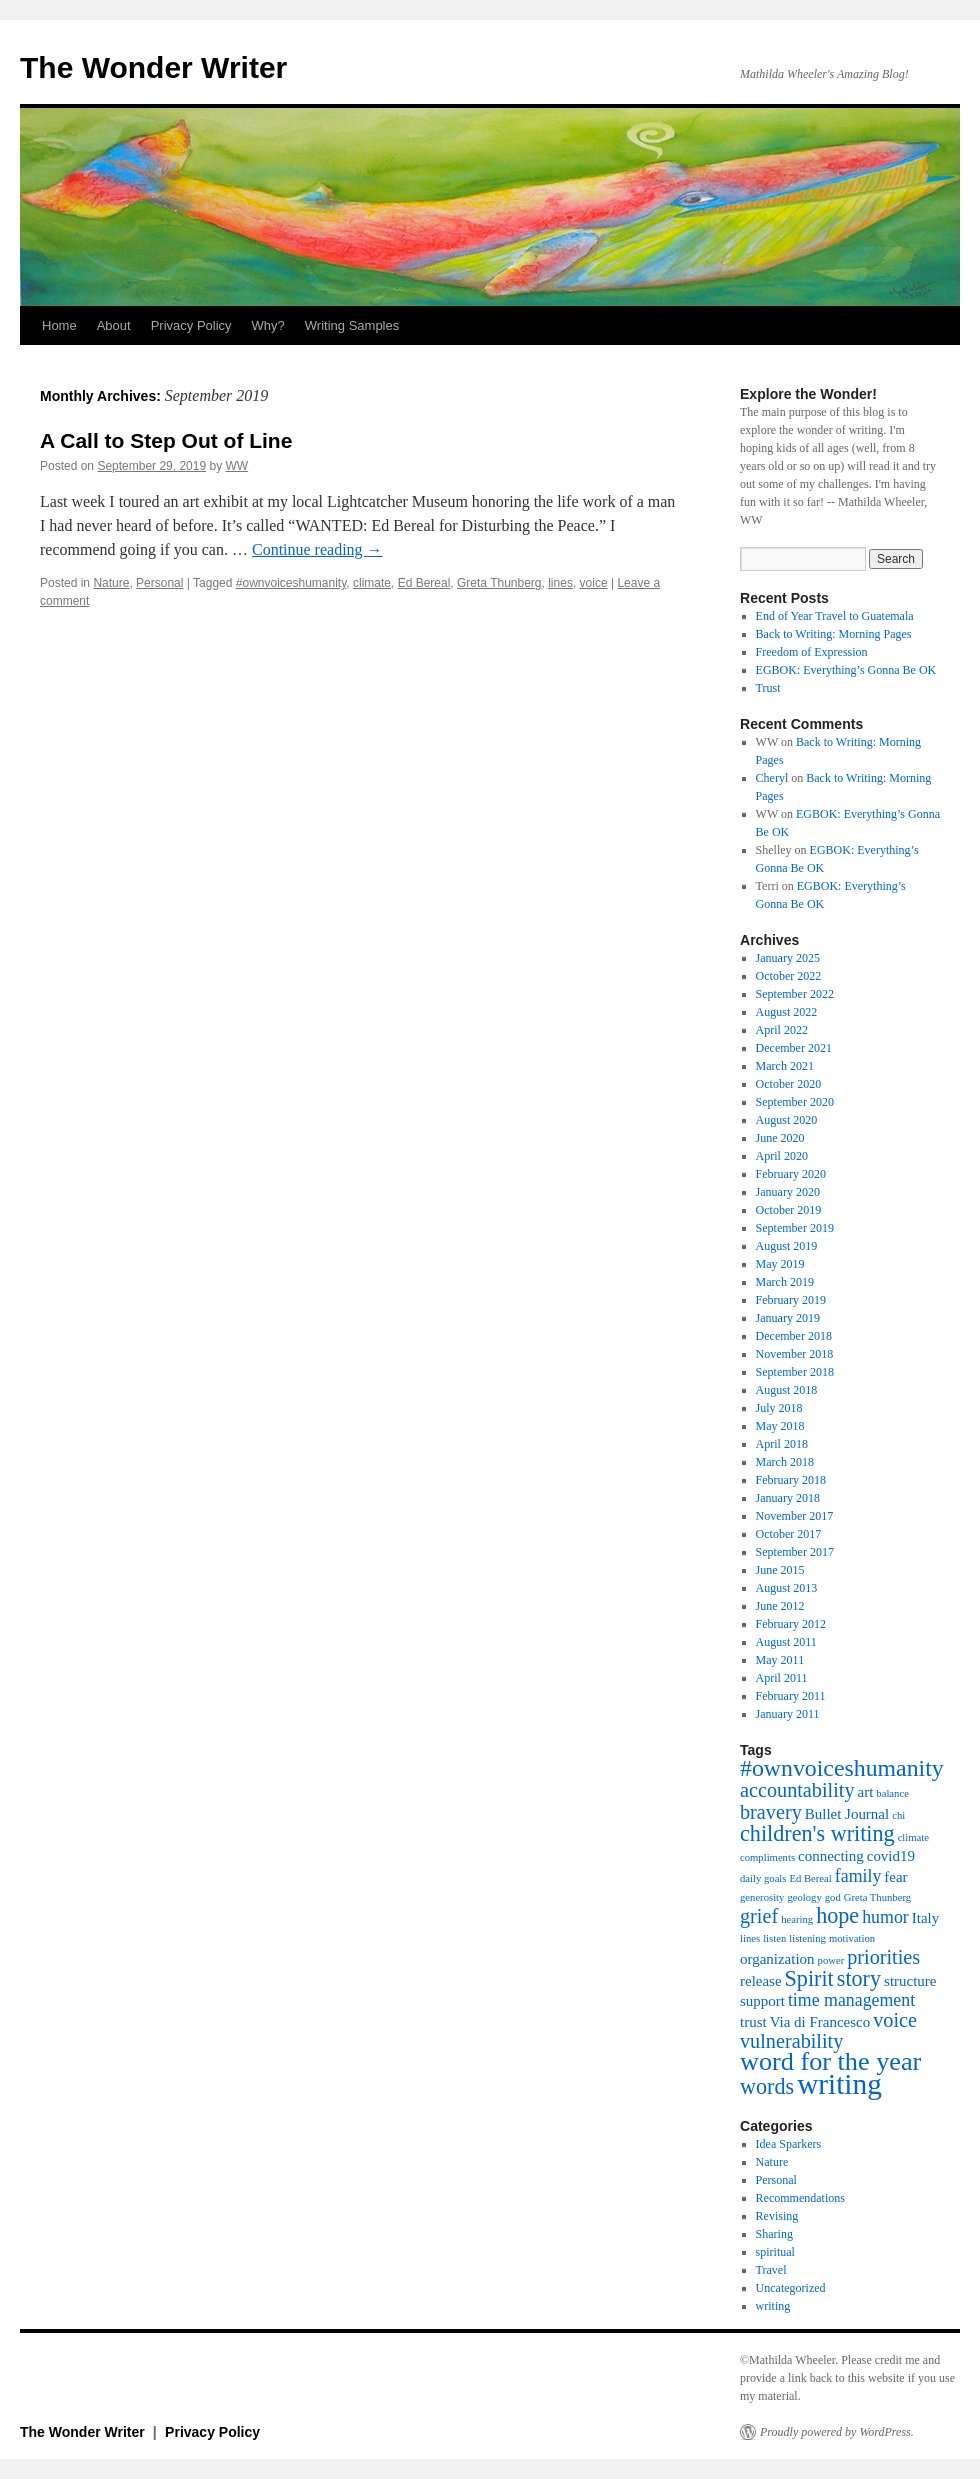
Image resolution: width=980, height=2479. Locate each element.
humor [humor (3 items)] (885, 1917)
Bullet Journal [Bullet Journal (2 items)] (847, 1814)
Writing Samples (352, 325)
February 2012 (791, 1624)
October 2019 (789, 1210)
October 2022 (789, 976)
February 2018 (791, 1480)
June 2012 (780, 1606)
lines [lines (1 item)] (750, 1938)
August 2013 (787, 1588)
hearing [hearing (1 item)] (797, 1919)
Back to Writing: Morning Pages (834, 634)
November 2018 (795, 1354)
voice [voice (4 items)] (895, 2020)
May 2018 (780, 1426)
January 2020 (788, 1192)
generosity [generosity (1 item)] (762, 1897)
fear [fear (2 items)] (895, 1877)
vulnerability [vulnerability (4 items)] (791, 2041)
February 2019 (791, 1300)
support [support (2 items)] (762, 2001)
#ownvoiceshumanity (291, 583)
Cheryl (772, 778)
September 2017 (795, 1552)
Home (59, 325)
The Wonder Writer (153, 67)
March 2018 (785, 1462)
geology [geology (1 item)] (804, 1897)
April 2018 (782, 1444)
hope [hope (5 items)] (837, 1915)
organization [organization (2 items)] (777, 1959)
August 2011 (786, 1642)
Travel (771, 2270)
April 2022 (782, 1030)
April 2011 (782, 1678)
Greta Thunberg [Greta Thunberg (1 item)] (877, 1897)
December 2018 (794, 1336)
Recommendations (800, 2198)
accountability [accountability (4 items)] (797, 1790)
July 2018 (779, 1408)
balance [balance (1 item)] (892, 1793)
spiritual (775, 2252)
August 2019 (787, 1246)
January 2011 (788, 1714)
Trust (768, 688)
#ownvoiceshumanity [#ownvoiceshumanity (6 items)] (842, 1768)
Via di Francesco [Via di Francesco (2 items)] (820, 2022)
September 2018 (795, 1372)
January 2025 (788, 958)
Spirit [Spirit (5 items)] (809, 1978)
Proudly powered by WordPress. (837, 2432)
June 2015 (780, 1570)
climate (372, 583)
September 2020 (795, 1102)
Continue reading (317, 549)
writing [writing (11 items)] (839, 2084)
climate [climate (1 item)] (913, 1837)
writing (773, 2306)
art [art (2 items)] (866, 1792)
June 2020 (780, 1138)
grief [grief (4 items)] (759, 1916)
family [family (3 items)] (858, 1876)
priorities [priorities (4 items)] (883, 1957)
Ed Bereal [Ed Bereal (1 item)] (810, 1878)
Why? (268, 325)
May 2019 (780, 1264)
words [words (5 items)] (767, 2086)
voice (594, 583)
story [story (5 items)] (859, 1978)
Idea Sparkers (789, 2144)
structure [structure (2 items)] (910, 1981)
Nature (111, 583)
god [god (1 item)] (833, 1897)
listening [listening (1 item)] (807, 1938)
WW (237, 466)
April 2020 (782, 1156)
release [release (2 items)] (761, 1981)
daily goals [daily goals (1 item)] (763, 1878)
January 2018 (788, 1498)
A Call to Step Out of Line (166, 440)
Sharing (774, 2234)
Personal (159, 583)
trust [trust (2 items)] (753, 2022)
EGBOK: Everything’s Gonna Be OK (846, 670)
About (114, 325)
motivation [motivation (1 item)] (852, 1938)
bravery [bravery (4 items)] (771, 1812)
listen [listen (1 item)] (774, 1938)
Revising (777, 2216)
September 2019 (795, 1228)
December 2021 (794, 1048)
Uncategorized (791, 2288)
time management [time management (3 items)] (851, 2000)
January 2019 (788, 1318)
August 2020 (787, 1120)
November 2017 (795, 1516)
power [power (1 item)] (831, 1960)
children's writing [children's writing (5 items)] (817, 1833)
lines (560, 583)
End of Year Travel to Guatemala (835, 616)
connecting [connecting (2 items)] (831, 1856)
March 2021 (785, 1066)
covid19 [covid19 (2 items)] (891, 1856)
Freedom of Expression (812, 652)
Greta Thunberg (499, 583)
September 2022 (795, 994)
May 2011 (780, 1660)
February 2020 (791, 1174)
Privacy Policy (191, 325)
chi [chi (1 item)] (898, 1815)
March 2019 (785, 1282)
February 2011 (791, 1696)
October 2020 (789, 1084)
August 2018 (787, 1390)
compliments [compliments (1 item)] (767, 1857)
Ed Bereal (424, 583)
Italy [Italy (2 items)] (925, 1918)
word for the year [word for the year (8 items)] (830, 2061)
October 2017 (789, 1534)
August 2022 (787, 1012)
